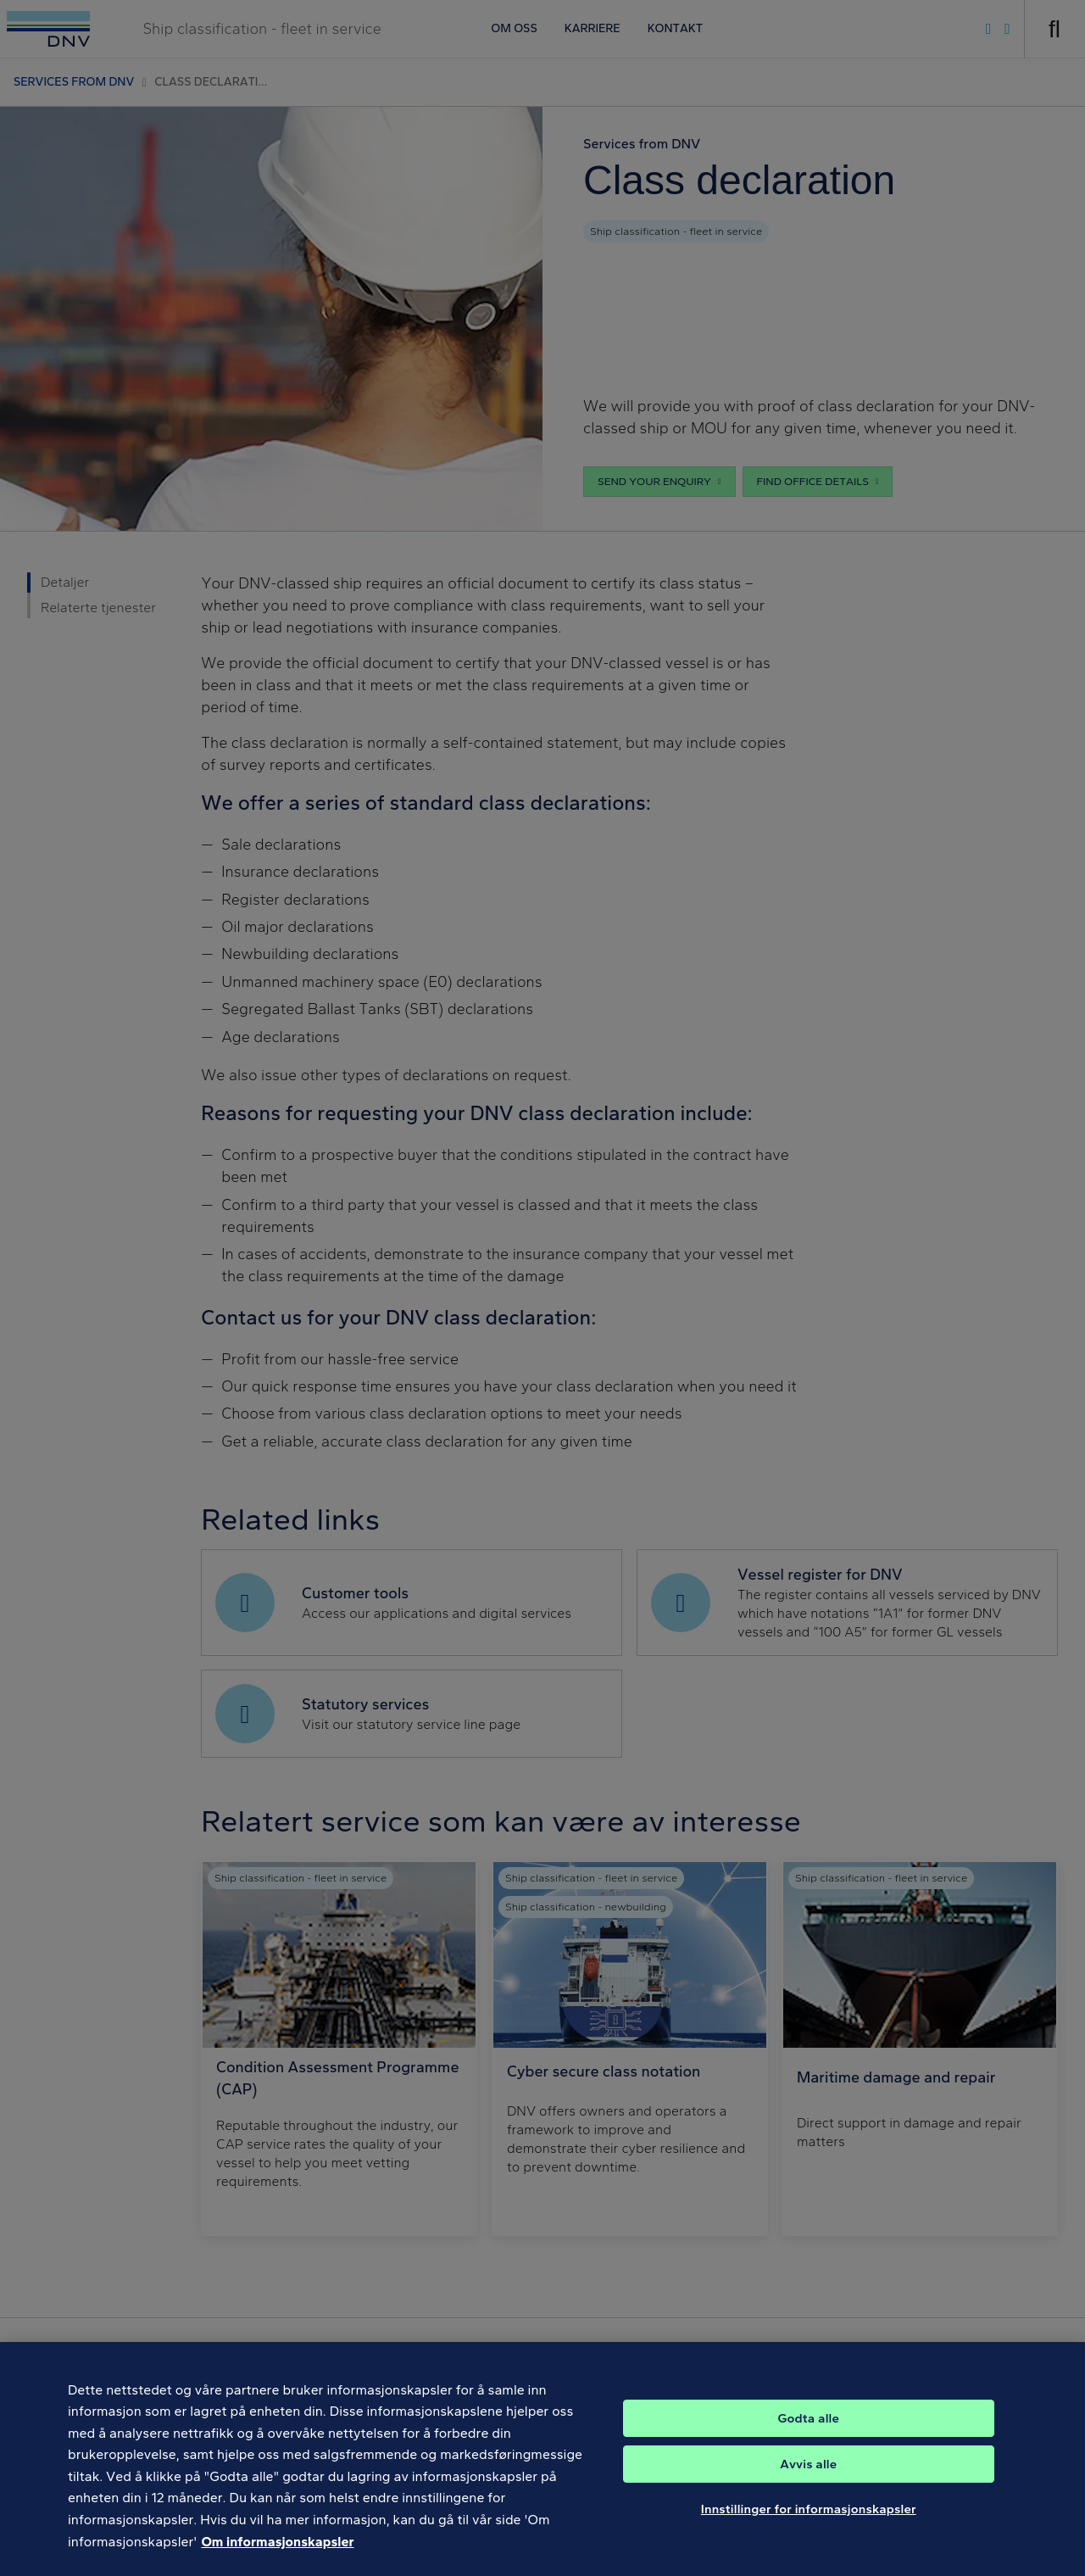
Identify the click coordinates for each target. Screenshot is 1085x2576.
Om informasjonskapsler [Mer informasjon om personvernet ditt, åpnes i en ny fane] (277, 2554)
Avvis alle (808, 2476)
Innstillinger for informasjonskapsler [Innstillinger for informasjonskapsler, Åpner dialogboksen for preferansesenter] (808, 2521)
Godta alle (808, 2431)
